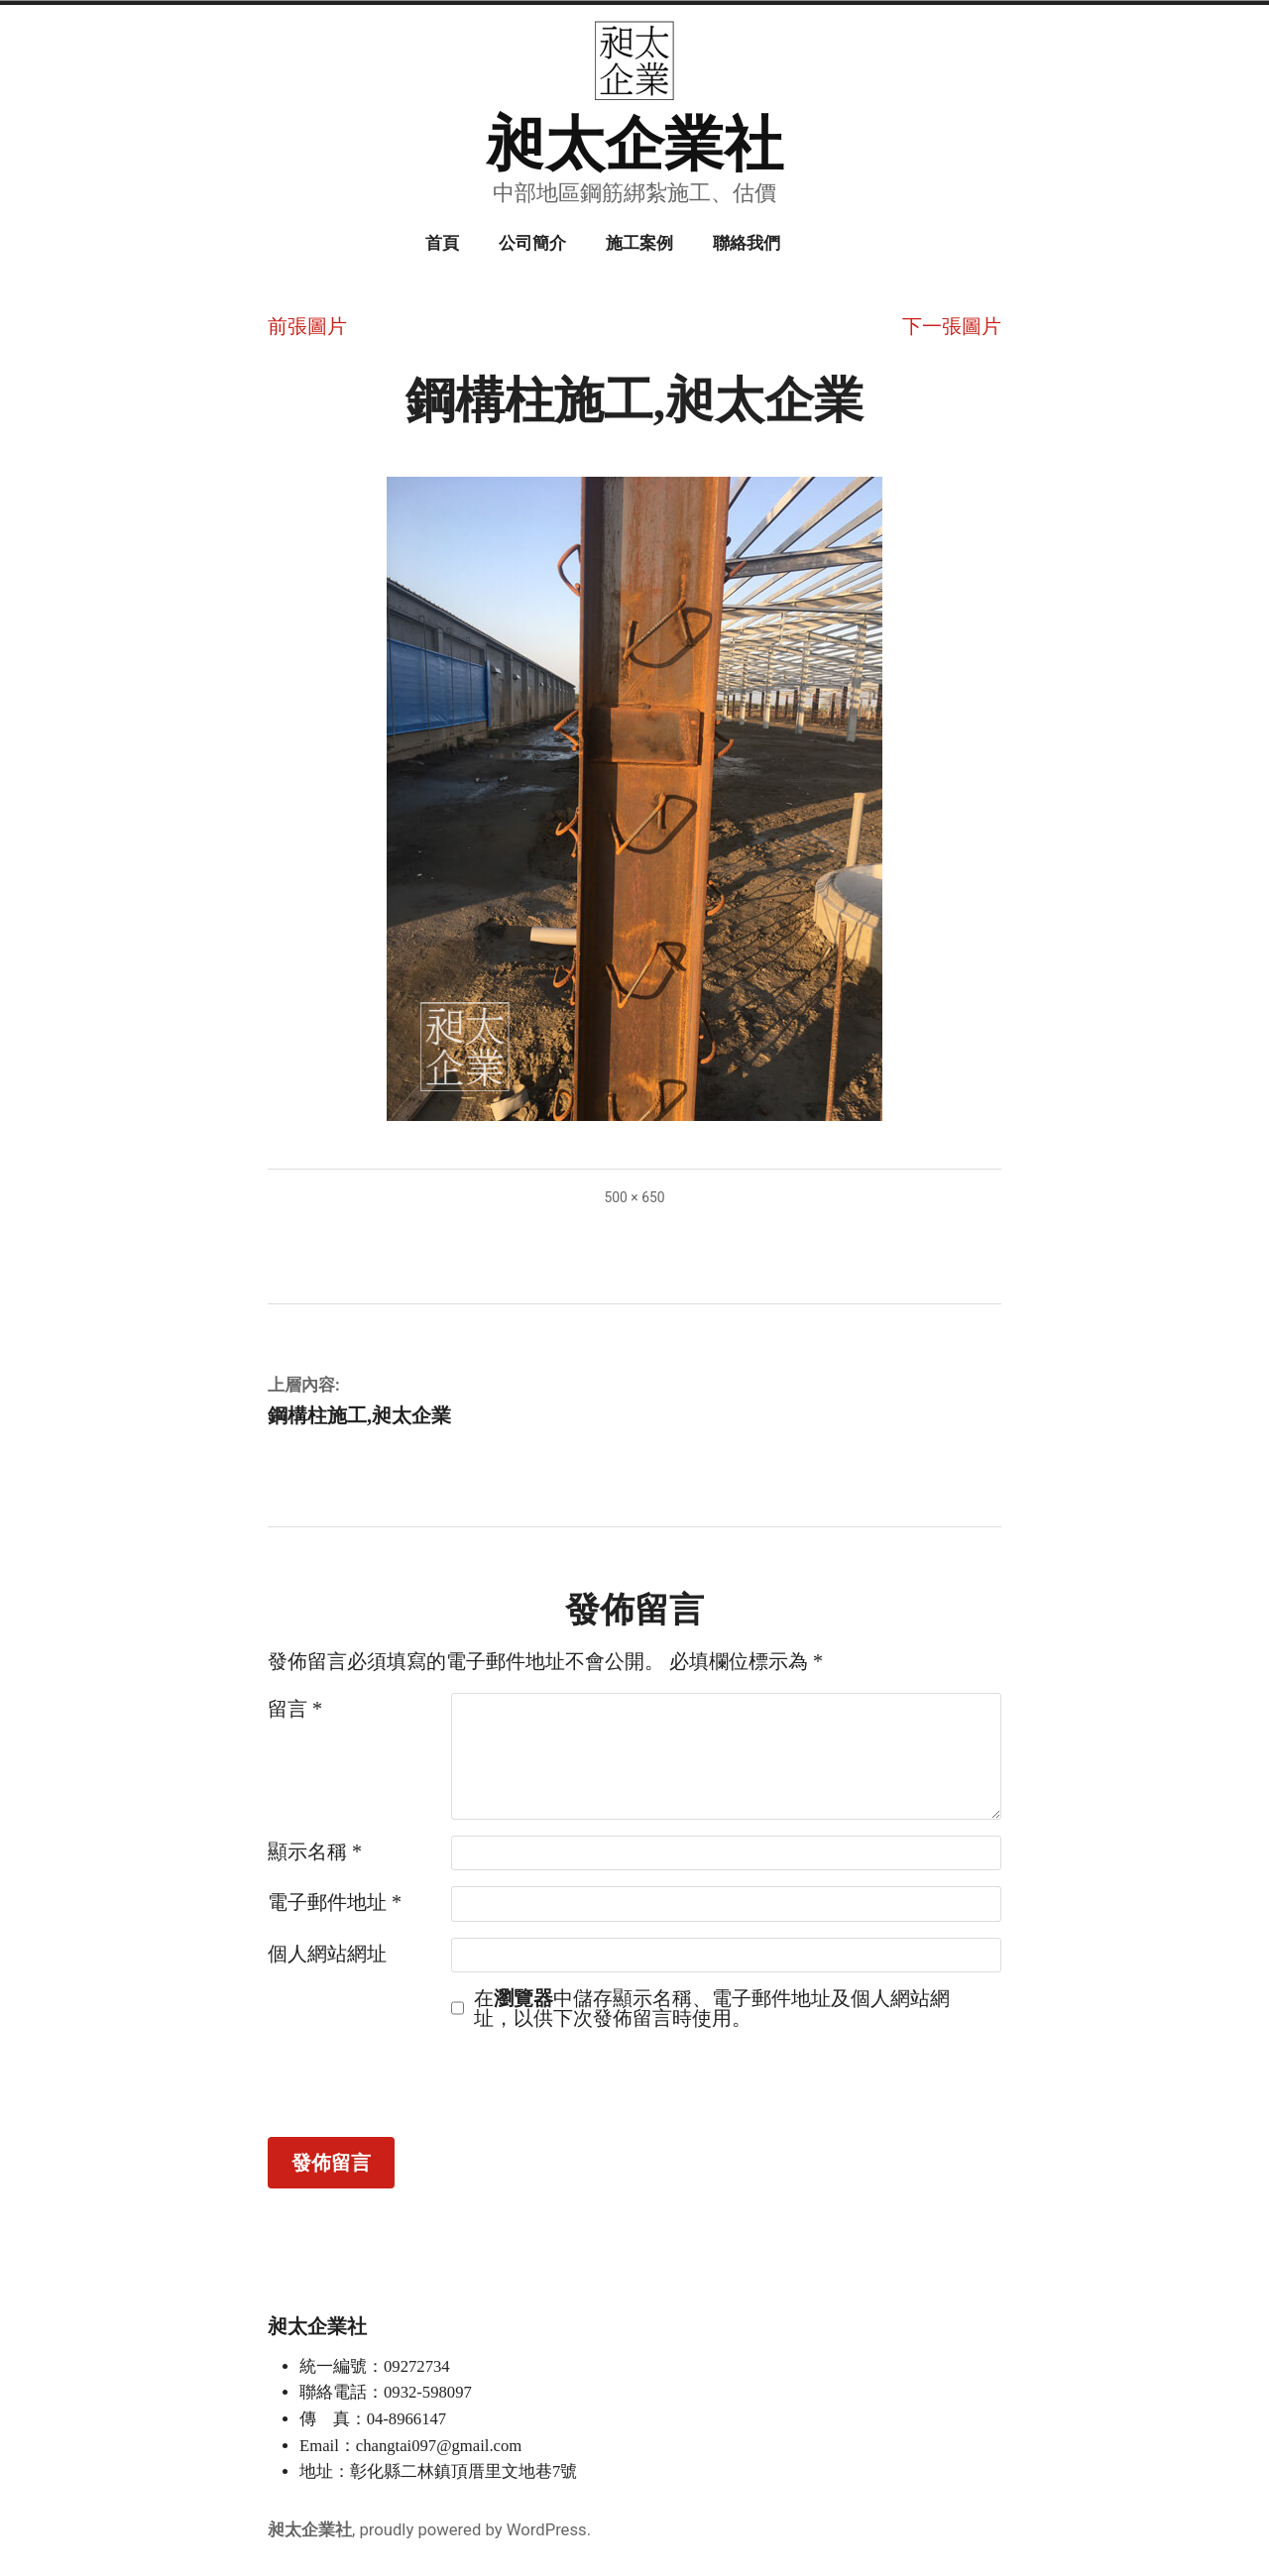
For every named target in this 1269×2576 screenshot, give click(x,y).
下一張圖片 (951, 326)
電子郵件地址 (335, 1902)
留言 (295, 1709)
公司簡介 (532, 243)
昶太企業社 (634, 144)
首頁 (442, 243)
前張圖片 (307, 326)
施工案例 (639, 243)
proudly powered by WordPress (472, 2529)
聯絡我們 (746, 243)
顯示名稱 (315, 1851)
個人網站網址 (327, 1953)
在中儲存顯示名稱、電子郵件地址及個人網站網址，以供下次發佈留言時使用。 (712, 2008)
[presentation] (418, 2082)
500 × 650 (634, 1197)
